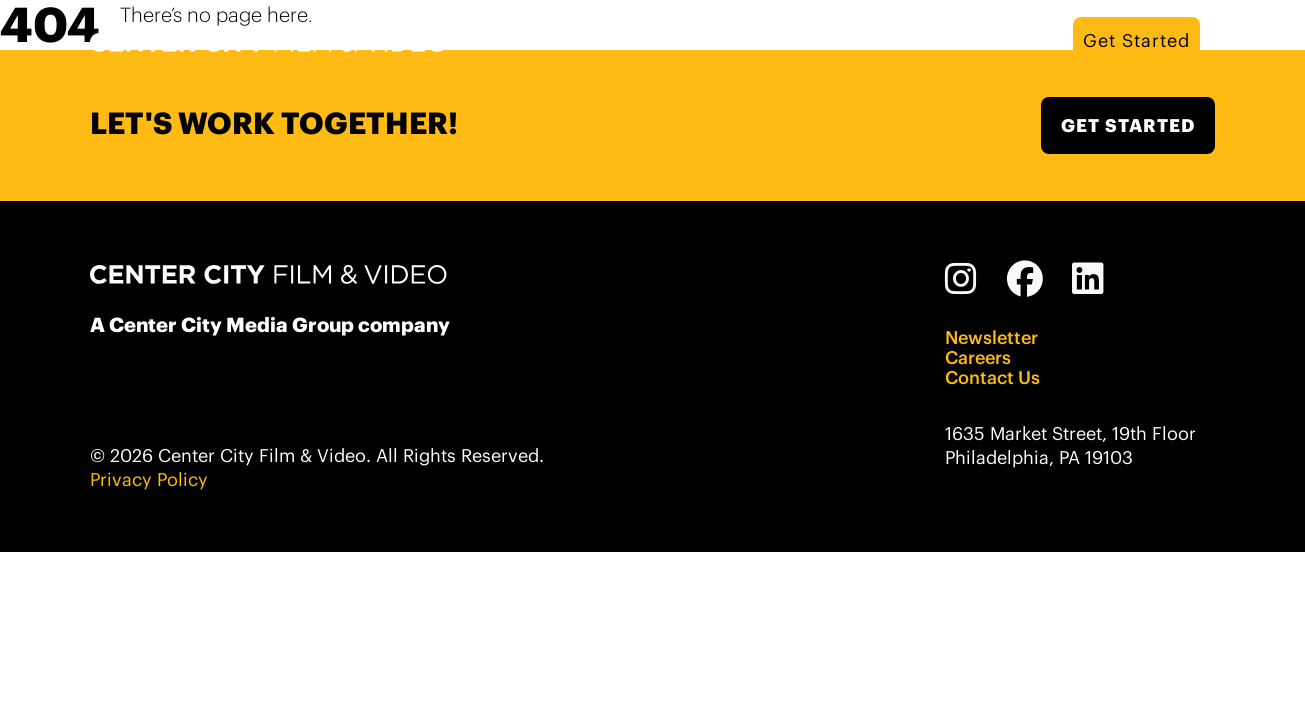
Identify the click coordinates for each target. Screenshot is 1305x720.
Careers (978, 358)
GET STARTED (1128, 125)
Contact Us (992, 378)
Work (1017, 40)
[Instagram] (961, 279)
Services (933, 40)
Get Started (1136, 40)
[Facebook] (1025, 279)
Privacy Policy (149, 479)
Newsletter (991, 338)
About (844, 40)
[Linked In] (1088, 279)
